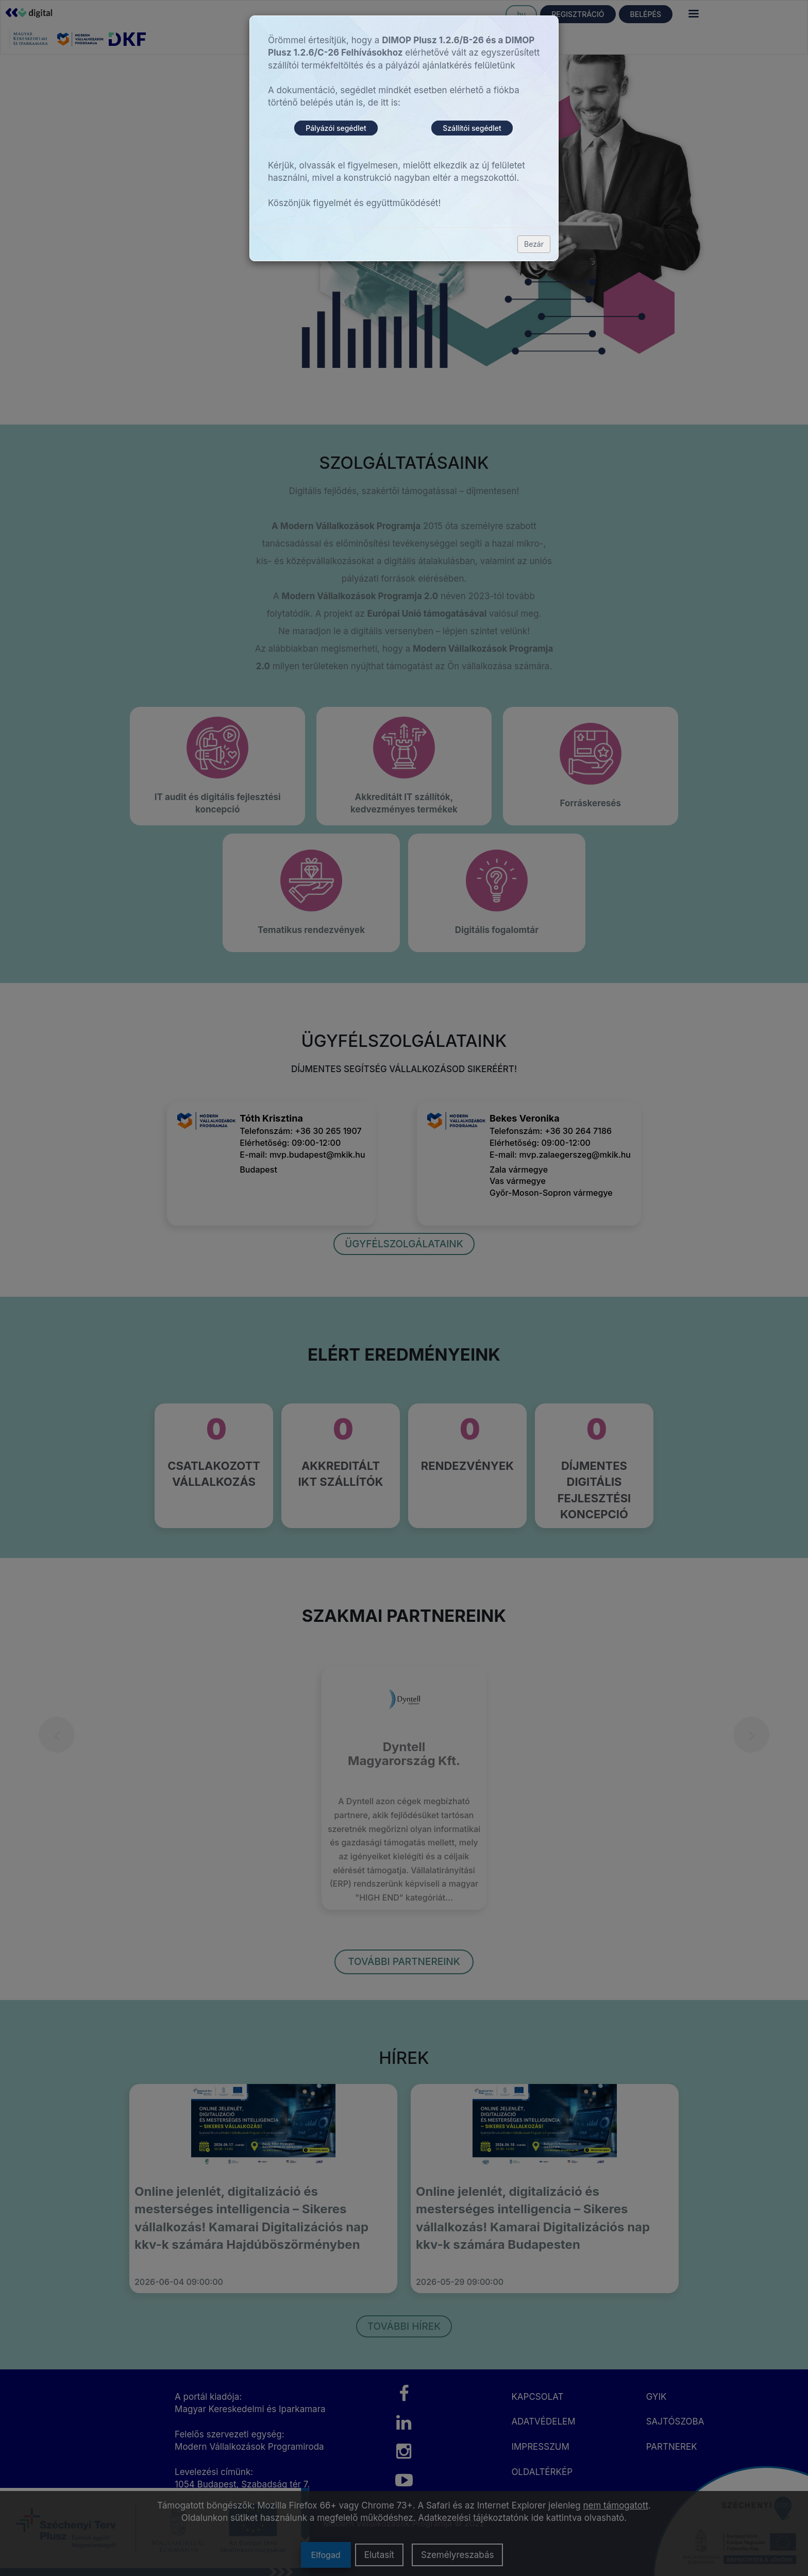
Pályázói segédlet (336, 128)
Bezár (534, 244)
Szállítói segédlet (472, 128)
